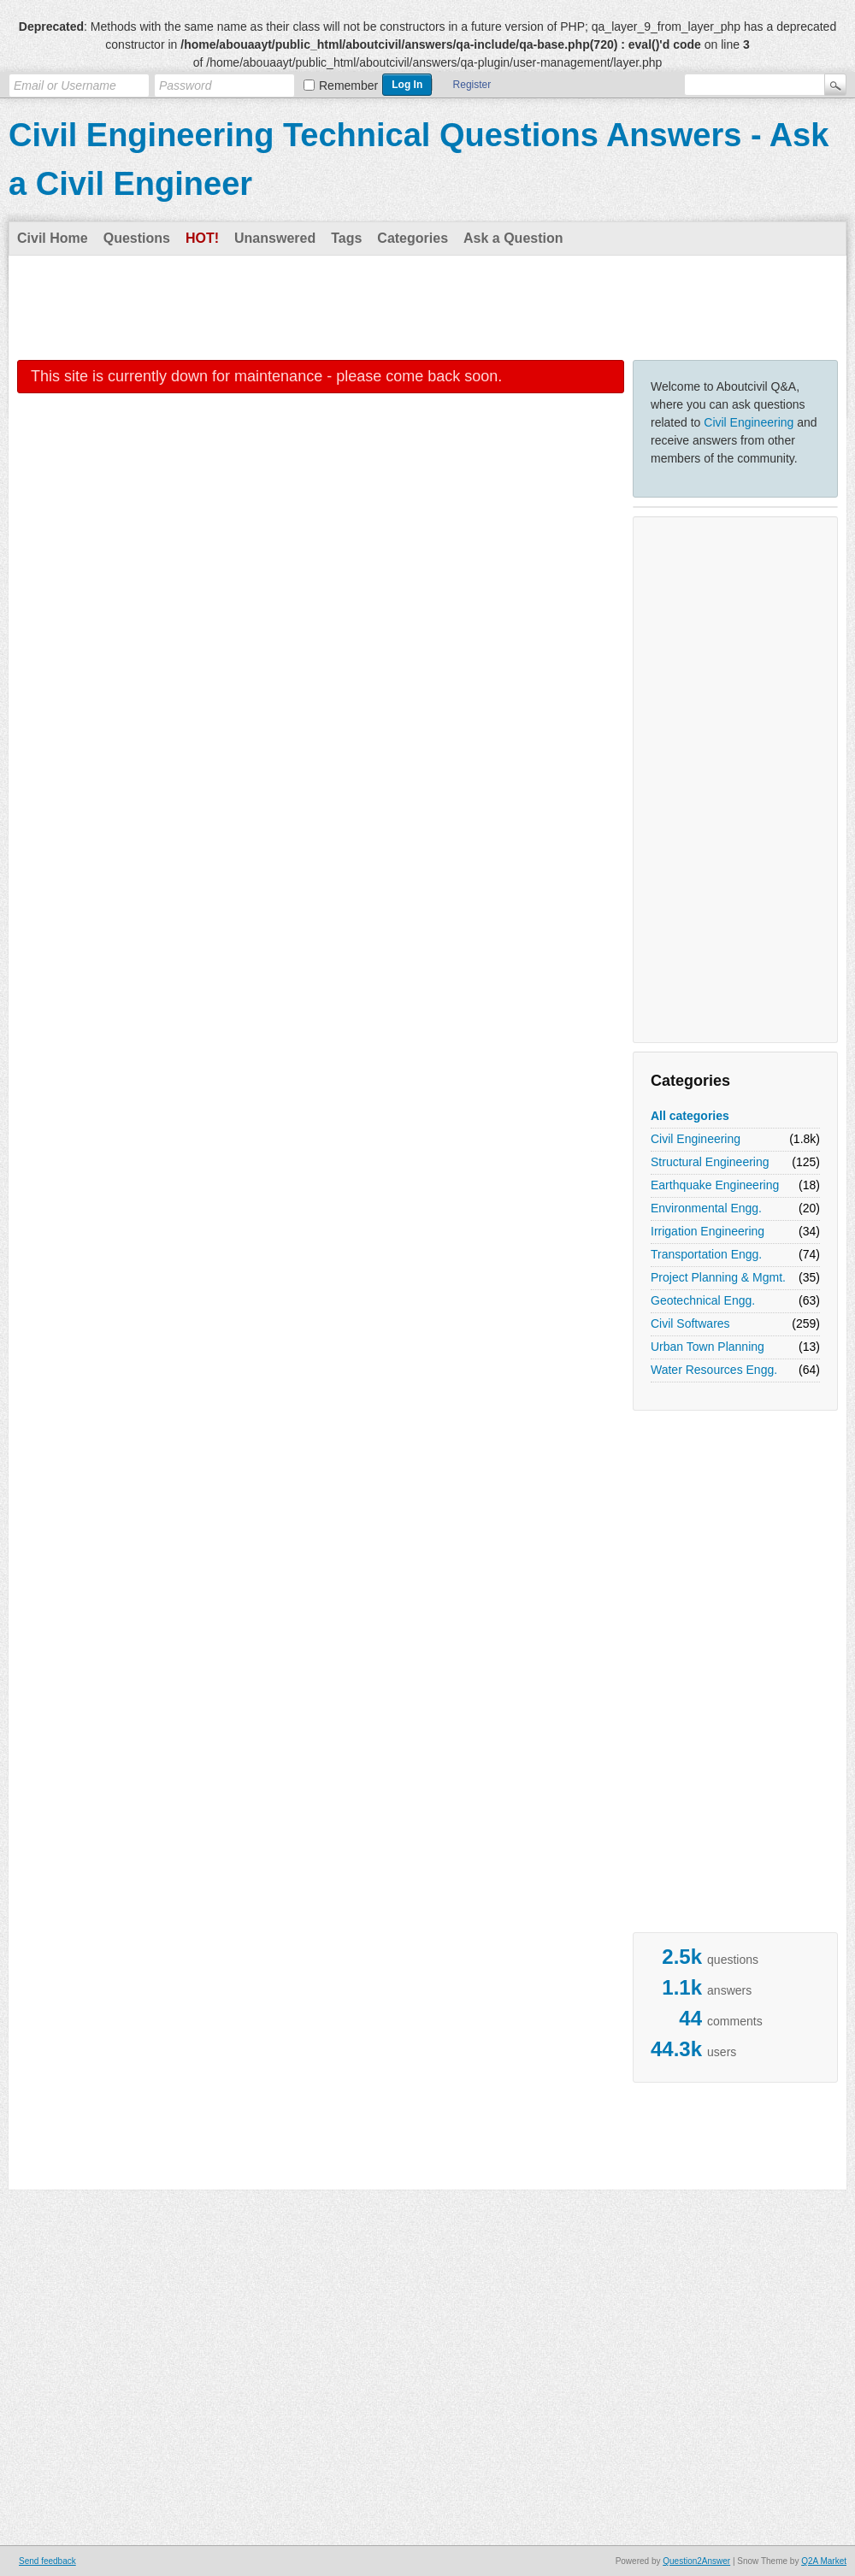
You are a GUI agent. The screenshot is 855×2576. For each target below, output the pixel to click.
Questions (136, 238)
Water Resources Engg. (714, 1369)
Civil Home (52, 238)
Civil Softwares (690, 1323)
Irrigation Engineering (707, 1231)
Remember (348, 85)
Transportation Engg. (706, 1254)
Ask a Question (513, 238)
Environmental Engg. (706, 1208)
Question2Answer (696, 2561)
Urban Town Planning (707, 1346)
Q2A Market (823, 2561)
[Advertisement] (427, 306)
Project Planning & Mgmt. (718, 1277)
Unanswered (274, 238)
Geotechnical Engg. (703, 1300)
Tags (346, 238)
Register (472, 85)
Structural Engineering (710, 1162)
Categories (412, 238)
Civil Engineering (748, 422)
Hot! (202, 238)
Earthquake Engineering (715, 1185)
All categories (690, 1116)
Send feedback (47, 2561)
